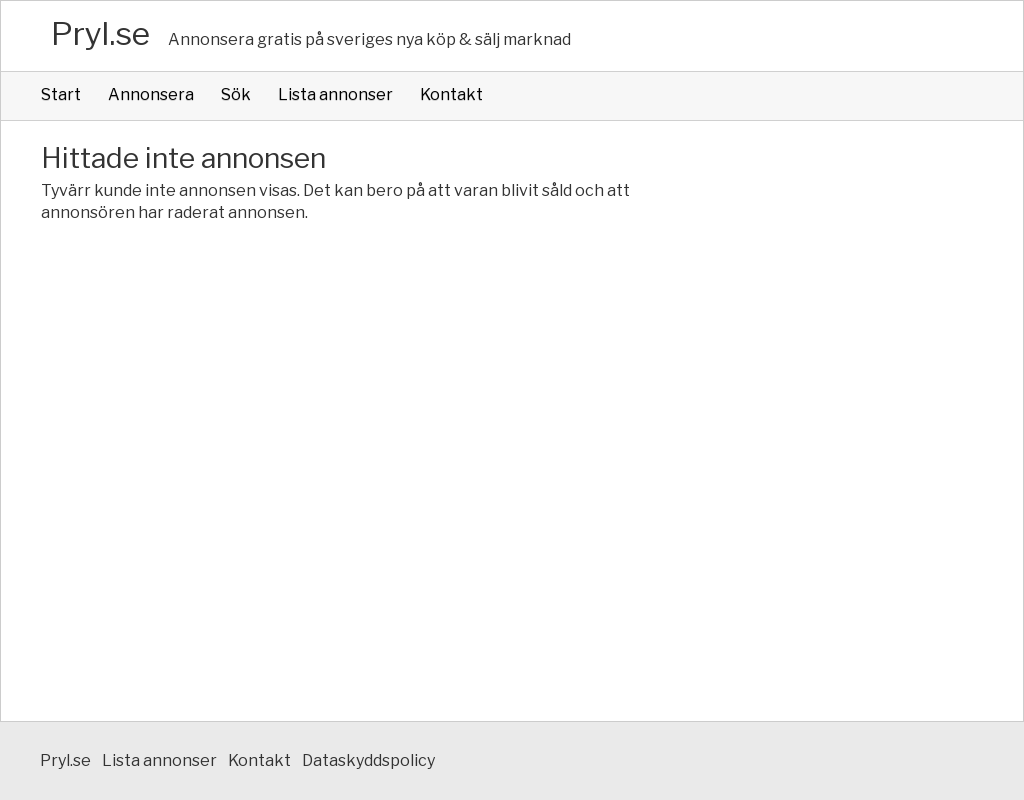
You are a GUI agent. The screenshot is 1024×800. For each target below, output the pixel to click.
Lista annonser (335, 94)
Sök (236, 94)
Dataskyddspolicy (368, 760)
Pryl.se (100, 33)
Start (61, 94)
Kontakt (451, 94)
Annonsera (151, 94)
